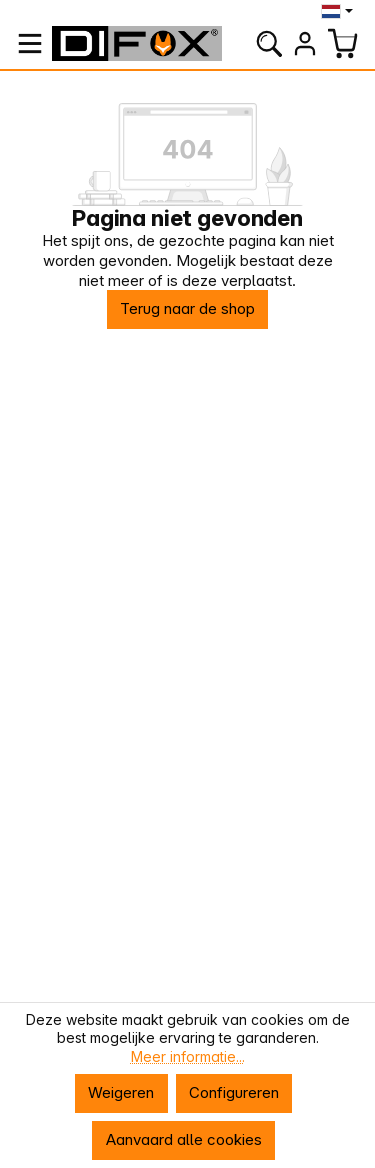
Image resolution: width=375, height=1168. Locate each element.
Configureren (234, 1092)
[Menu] (30, 43)
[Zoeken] (269, 43)
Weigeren (121, 1092)
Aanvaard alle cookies (184, 1139)
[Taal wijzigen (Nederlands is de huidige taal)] (339, 11)
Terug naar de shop (187, 308)
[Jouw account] (305, 43)
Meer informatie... (188, 1056)
